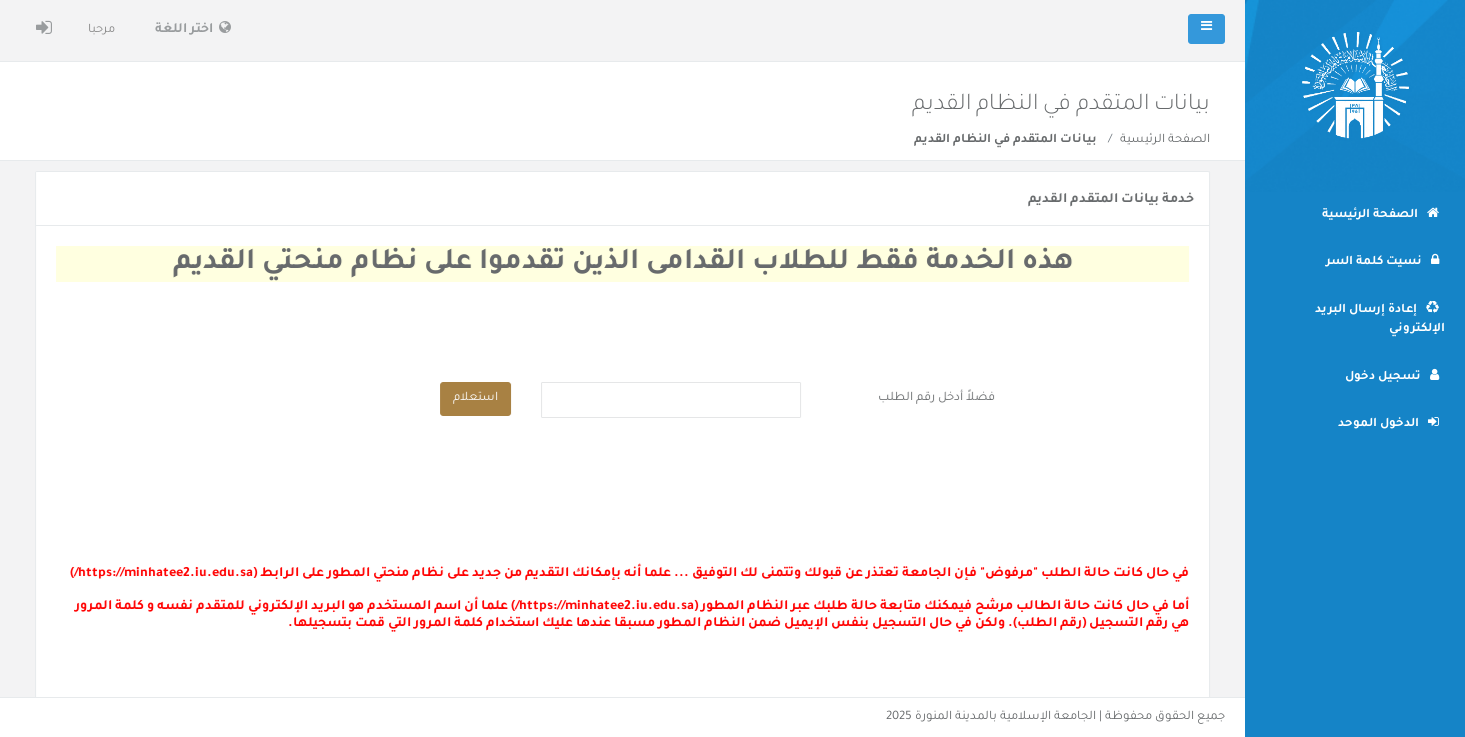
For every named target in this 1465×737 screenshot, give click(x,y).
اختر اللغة (193, 28)
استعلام (475, 398)
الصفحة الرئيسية (1165, 140)
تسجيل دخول (1392, 376)
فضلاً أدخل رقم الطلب (936, 398)
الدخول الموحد (1388, 423)
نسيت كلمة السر (1382, 261)
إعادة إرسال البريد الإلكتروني (1380, 319)
